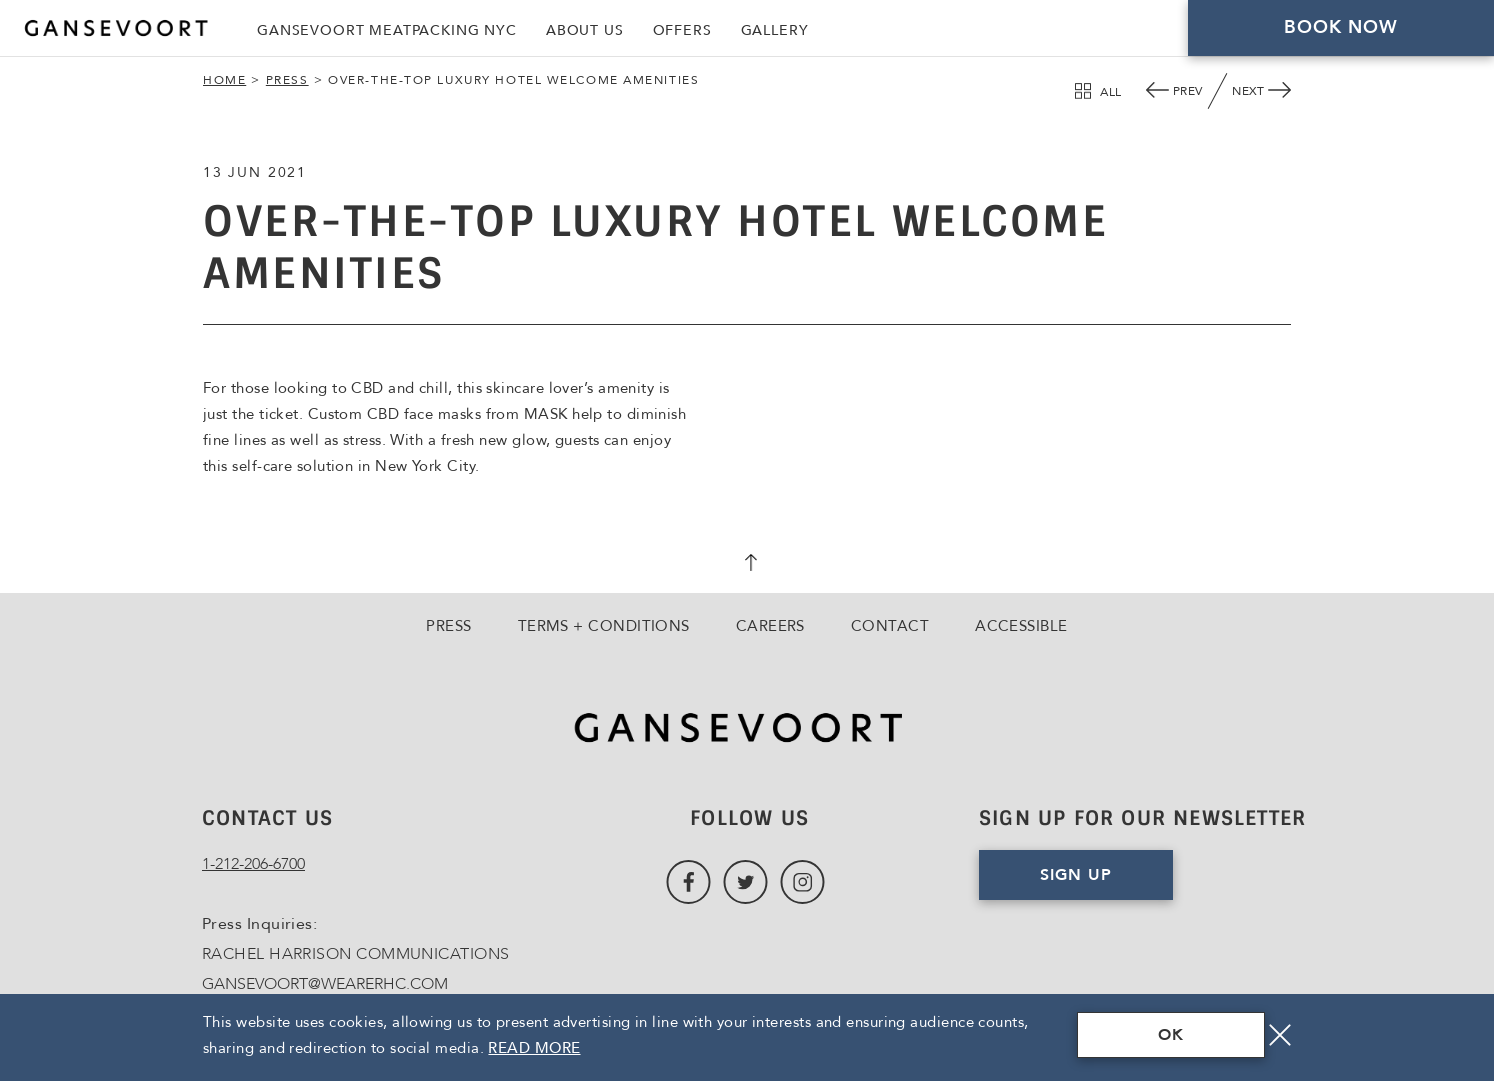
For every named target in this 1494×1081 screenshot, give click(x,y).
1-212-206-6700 (253, 864)
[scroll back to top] (747, 565)
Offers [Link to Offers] (682, 30)
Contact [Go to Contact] (890, 626)
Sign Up (1076, 875)
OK (1171, 1035)
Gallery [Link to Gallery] (775, 30)
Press (287, 80)
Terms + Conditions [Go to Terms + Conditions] (604, 626)
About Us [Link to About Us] (585, 30)
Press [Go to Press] (448, 626)
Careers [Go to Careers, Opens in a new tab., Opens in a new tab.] (770, 626)
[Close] (1280, 1035)
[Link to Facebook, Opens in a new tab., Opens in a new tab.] (688, 882)
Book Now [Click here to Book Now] (1341, 27)
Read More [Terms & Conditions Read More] (534, 1048)
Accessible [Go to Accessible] (1021, 626)
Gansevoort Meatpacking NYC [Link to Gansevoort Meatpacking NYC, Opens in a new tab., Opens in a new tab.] (387, 30)
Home (224, 80)
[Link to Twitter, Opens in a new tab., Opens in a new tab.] (745, 882)
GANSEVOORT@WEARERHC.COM (325, 984)
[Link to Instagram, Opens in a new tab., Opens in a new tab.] (802, 882)
